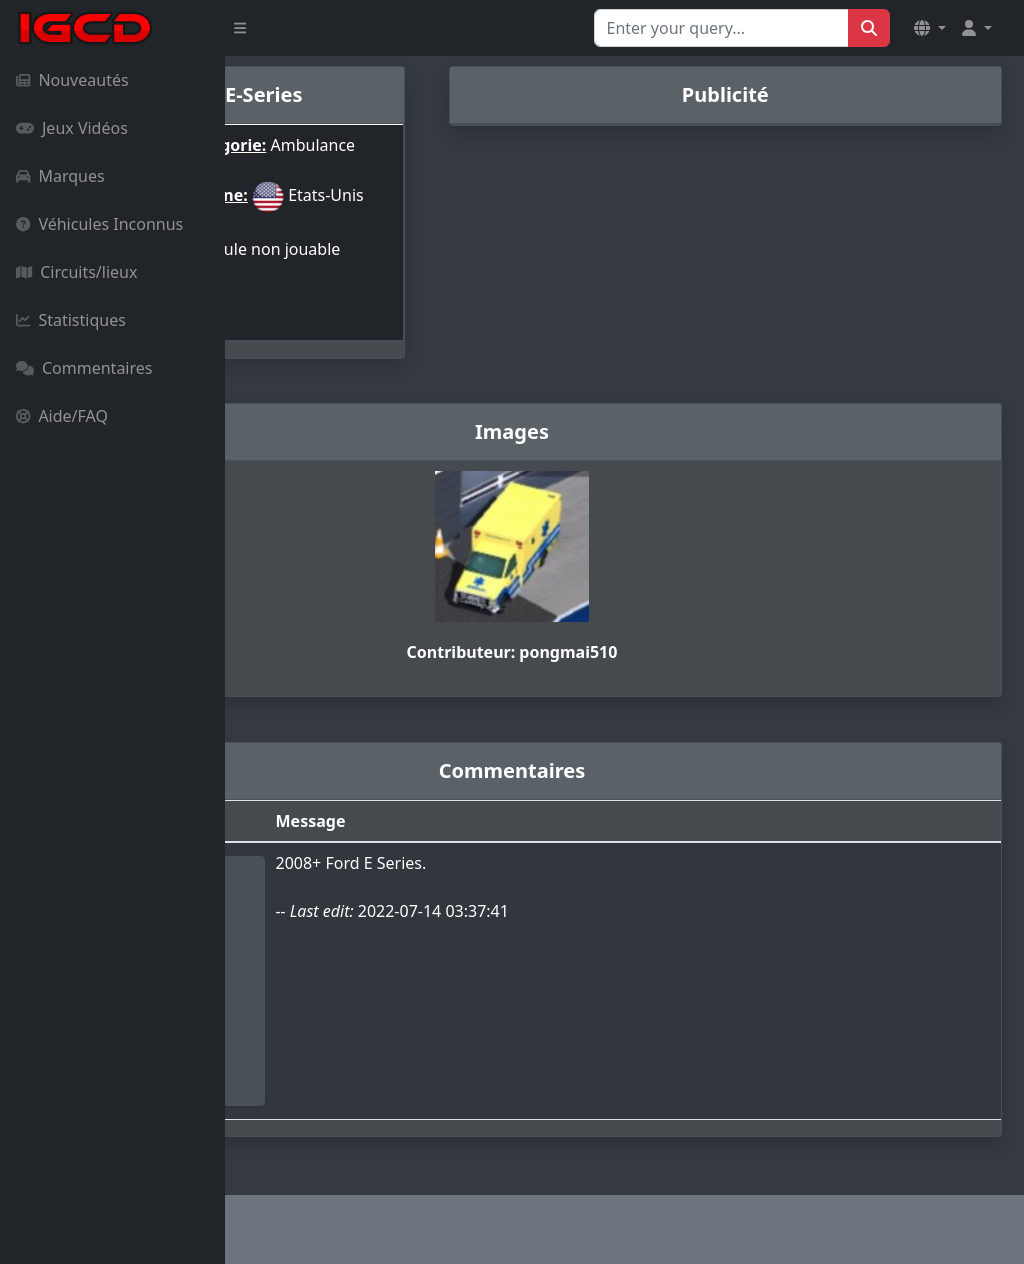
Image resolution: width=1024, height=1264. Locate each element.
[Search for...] (721, 28)
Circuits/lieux (76, 272)
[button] (930, 28)
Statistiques (71, 320)
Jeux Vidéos (72, 128)
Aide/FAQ (62, 416)
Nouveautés (72, 80)
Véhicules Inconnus (99, 224)
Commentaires (84, 368)
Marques (60, 176)
